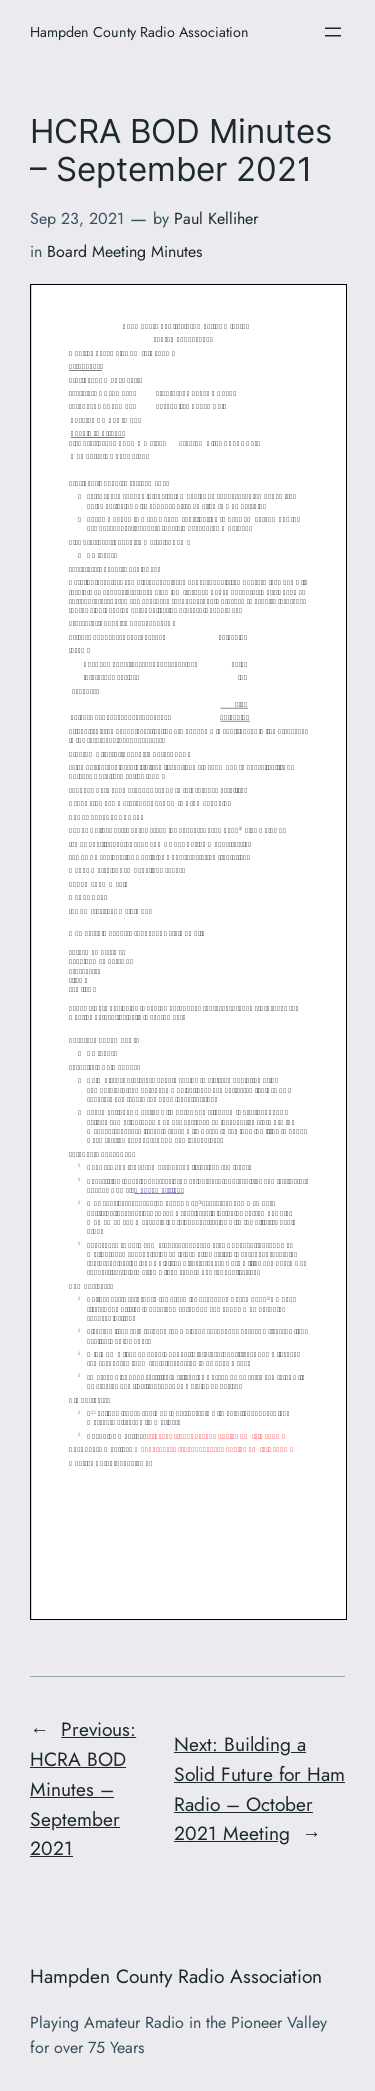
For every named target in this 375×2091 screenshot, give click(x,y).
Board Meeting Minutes (124, 251)
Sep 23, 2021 (77, 218)
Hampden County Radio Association (139, 32)
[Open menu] (333, 32)
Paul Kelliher (216, 218)
